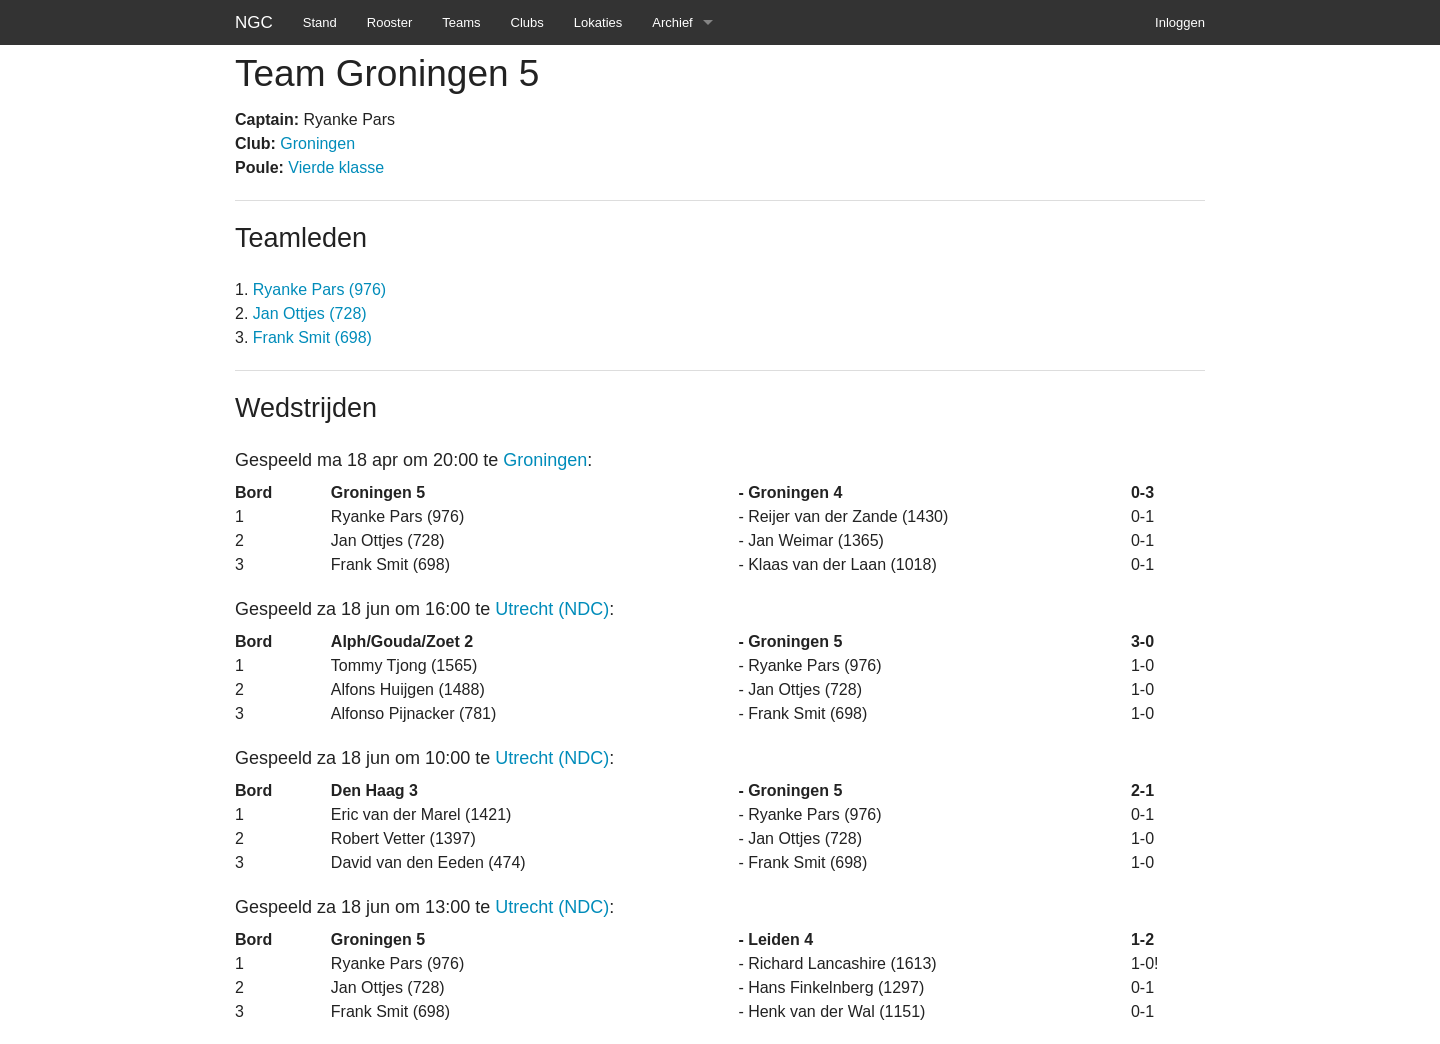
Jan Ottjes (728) (310, 313)
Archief (672, 22)
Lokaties (598, 22)
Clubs (527, 22)
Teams (461, 22)
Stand (320, 22)
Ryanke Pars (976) (319, 289)
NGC (254, 22)
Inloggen (1180, 22)
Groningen (317, 143)
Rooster (390, 22)
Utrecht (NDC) (552, 609)
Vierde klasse (336, 167)
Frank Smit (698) (312, 337)
